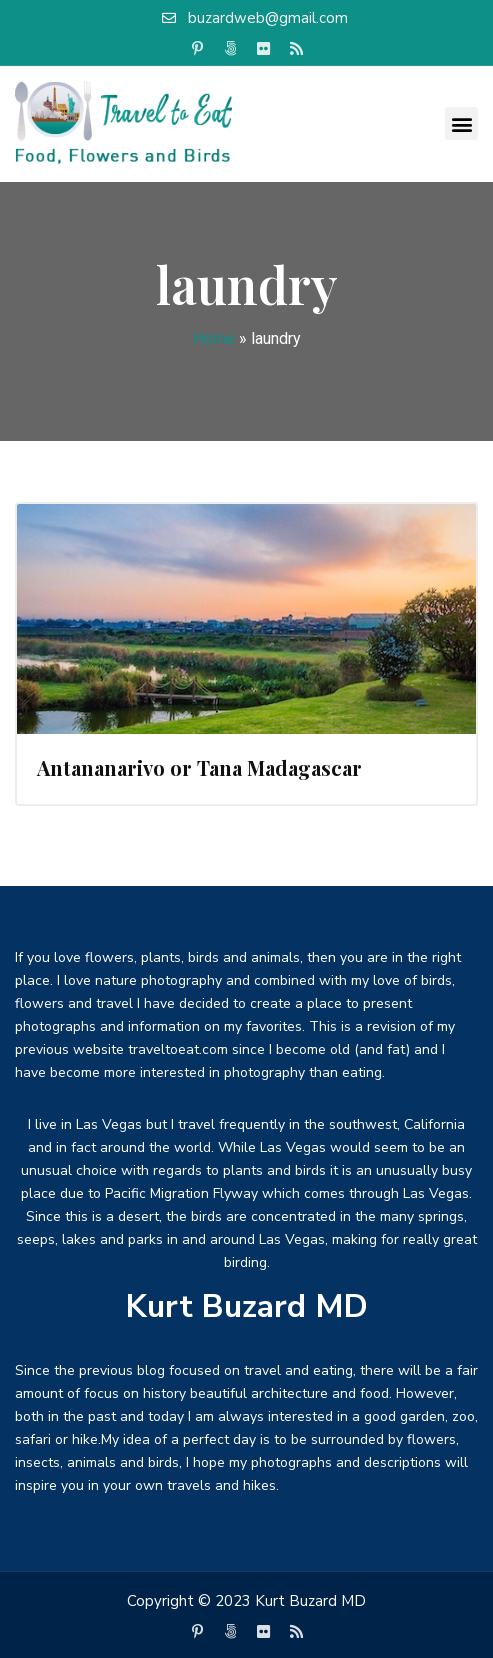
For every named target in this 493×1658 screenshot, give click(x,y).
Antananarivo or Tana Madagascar (199, 767)
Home (214, 338)
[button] (461, 123)
